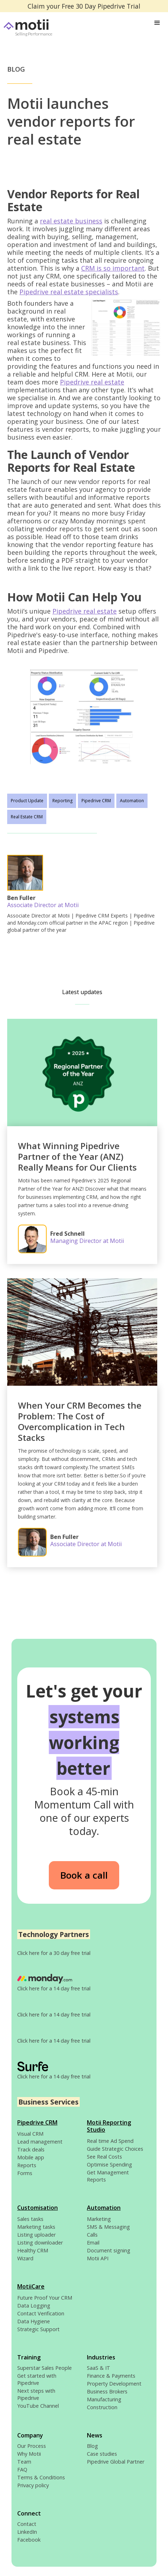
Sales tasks (30, 2219)
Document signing (108, 2250)
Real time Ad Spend (110, 2140)
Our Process (31, 2445)
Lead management (39, 2141)
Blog (92, 2445)
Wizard (25, 2258)
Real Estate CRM (27, 817)
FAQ (22, 2469)
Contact (26, 2524)
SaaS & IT (98, 2367)
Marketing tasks (36, 2226)
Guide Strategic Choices (115, 2148)
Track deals (31, 2149)
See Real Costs (104, 2156)
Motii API (97, 2258)
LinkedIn (27, 2531)
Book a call (84, 1875)
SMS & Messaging (108, 2226)
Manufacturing (104, 2399)
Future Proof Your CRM (44, 2297)
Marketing (99, 2219)
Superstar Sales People (44, 2367)
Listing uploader (36, 2234)
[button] (157, 23)
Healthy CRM (32, 2250)
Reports (26, 2165)
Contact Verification (40, 2313)
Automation (132, 801)
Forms (24, 2173)
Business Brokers (107, 2391)
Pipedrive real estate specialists (68, 291)
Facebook (29, 2539)
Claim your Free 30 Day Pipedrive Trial (84, 6)
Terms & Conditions (41, 2477)
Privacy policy (33, 2485)
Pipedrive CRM (96, 801)
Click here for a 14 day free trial (53, 1988)
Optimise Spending (109, 2164)
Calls (92, 2234)
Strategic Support (38, 2329)
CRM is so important (113, 268)
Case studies (102, 2453)
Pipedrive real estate (92, 382)
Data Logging (33, 2305)
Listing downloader (40, 2242)
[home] (36, 27)
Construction (102, 2407)
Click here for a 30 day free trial (53, 1953)
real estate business (71, 221)
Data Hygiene (33, 2321)
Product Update (27, 801)
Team (24, 2461)
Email (93, 2242)
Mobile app (30, 2157)
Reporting (62, 801)
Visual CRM (30, 2133)
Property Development (114, 2383)
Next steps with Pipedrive (36, 2394)
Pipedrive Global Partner (115, 2461)
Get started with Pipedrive (36, 2379)
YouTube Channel (38, 2405)
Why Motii (29, 2453)
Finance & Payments (111, 2375)
